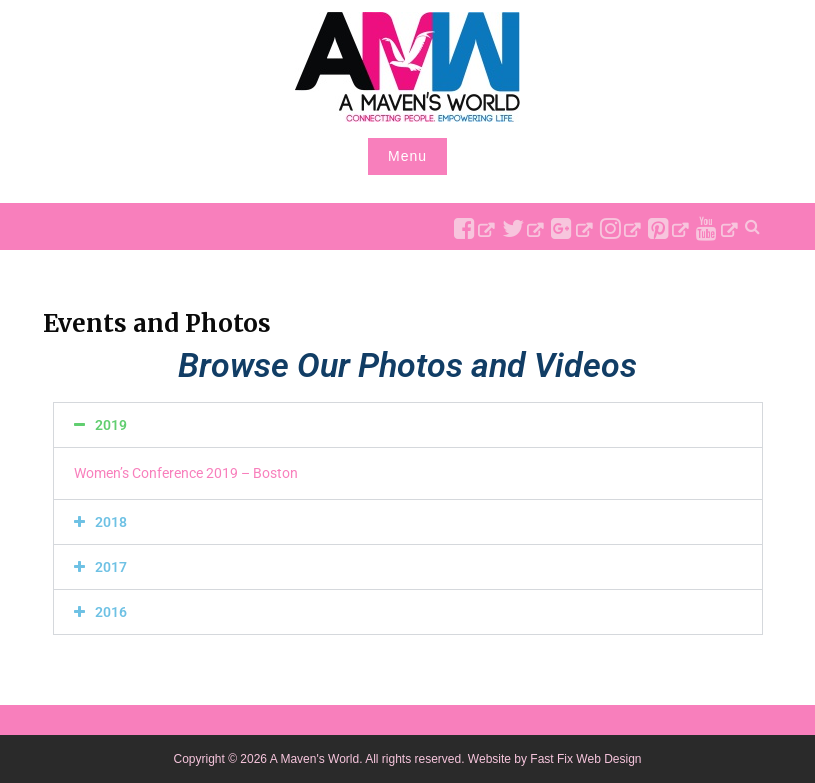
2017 (111, 567)
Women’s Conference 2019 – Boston (186, 473)
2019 (111, 425)
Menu (407, 156)
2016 (111, 612)
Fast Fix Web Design (585, 759)
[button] (408, 425)
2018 (111, 522)
